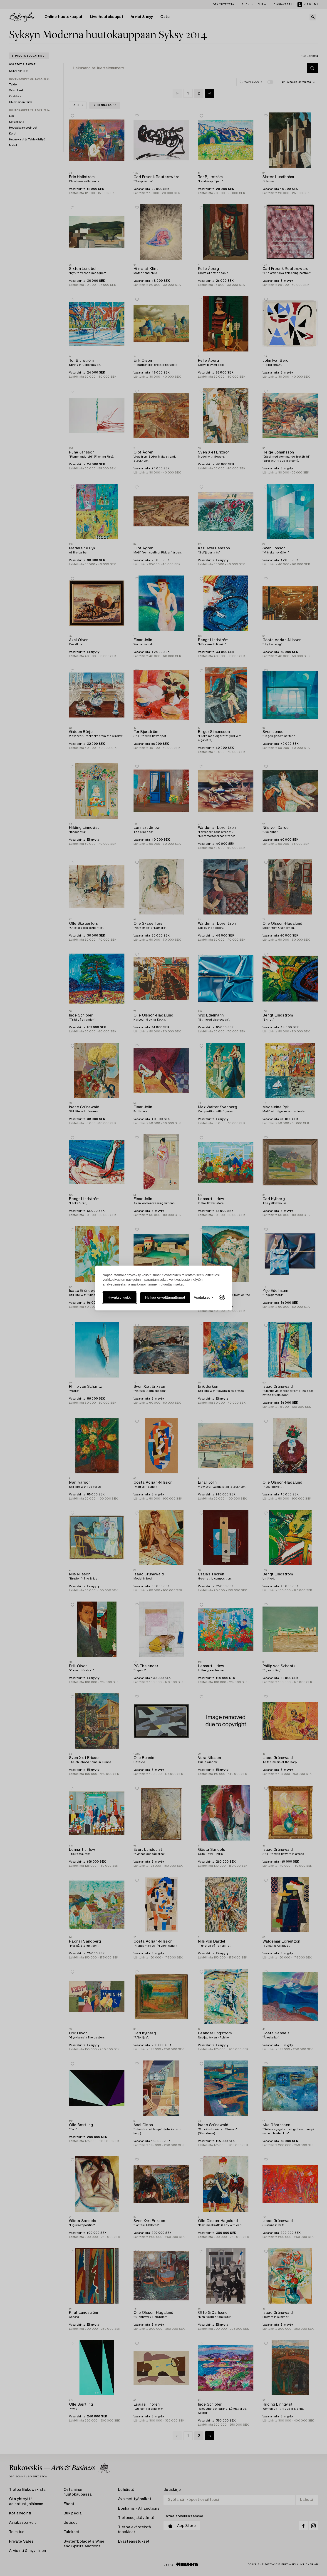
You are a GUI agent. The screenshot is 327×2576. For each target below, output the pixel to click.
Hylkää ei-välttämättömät (165, 1297)
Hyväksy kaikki (119, 1297)
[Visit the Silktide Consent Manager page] (222, 1297)
